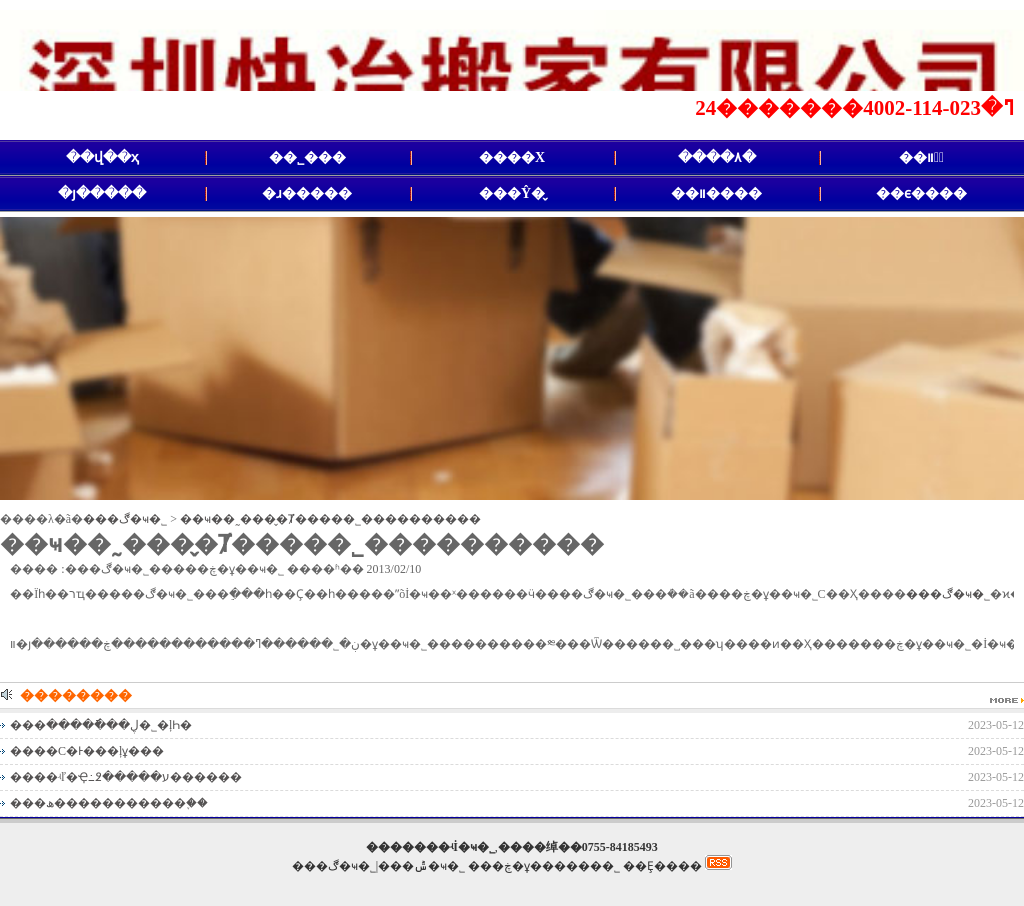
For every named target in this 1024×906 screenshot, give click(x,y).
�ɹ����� (307, 193)
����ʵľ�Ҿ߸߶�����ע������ (126, 777)
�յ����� (102, 193)
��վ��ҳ (102, 157)
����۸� (717, 157)
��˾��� (307, 157)
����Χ (512, 157)
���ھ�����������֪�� (109, 803)
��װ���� (716, 193)
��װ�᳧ (921, 157)
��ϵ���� (921, 193)
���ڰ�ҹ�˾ (125, 519)
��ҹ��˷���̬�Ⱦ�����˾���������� (330, 519)
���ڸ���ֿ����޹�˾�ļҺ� (101, 725)
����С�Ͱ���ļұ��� (87, 751)
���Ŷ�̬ (512, 193)
